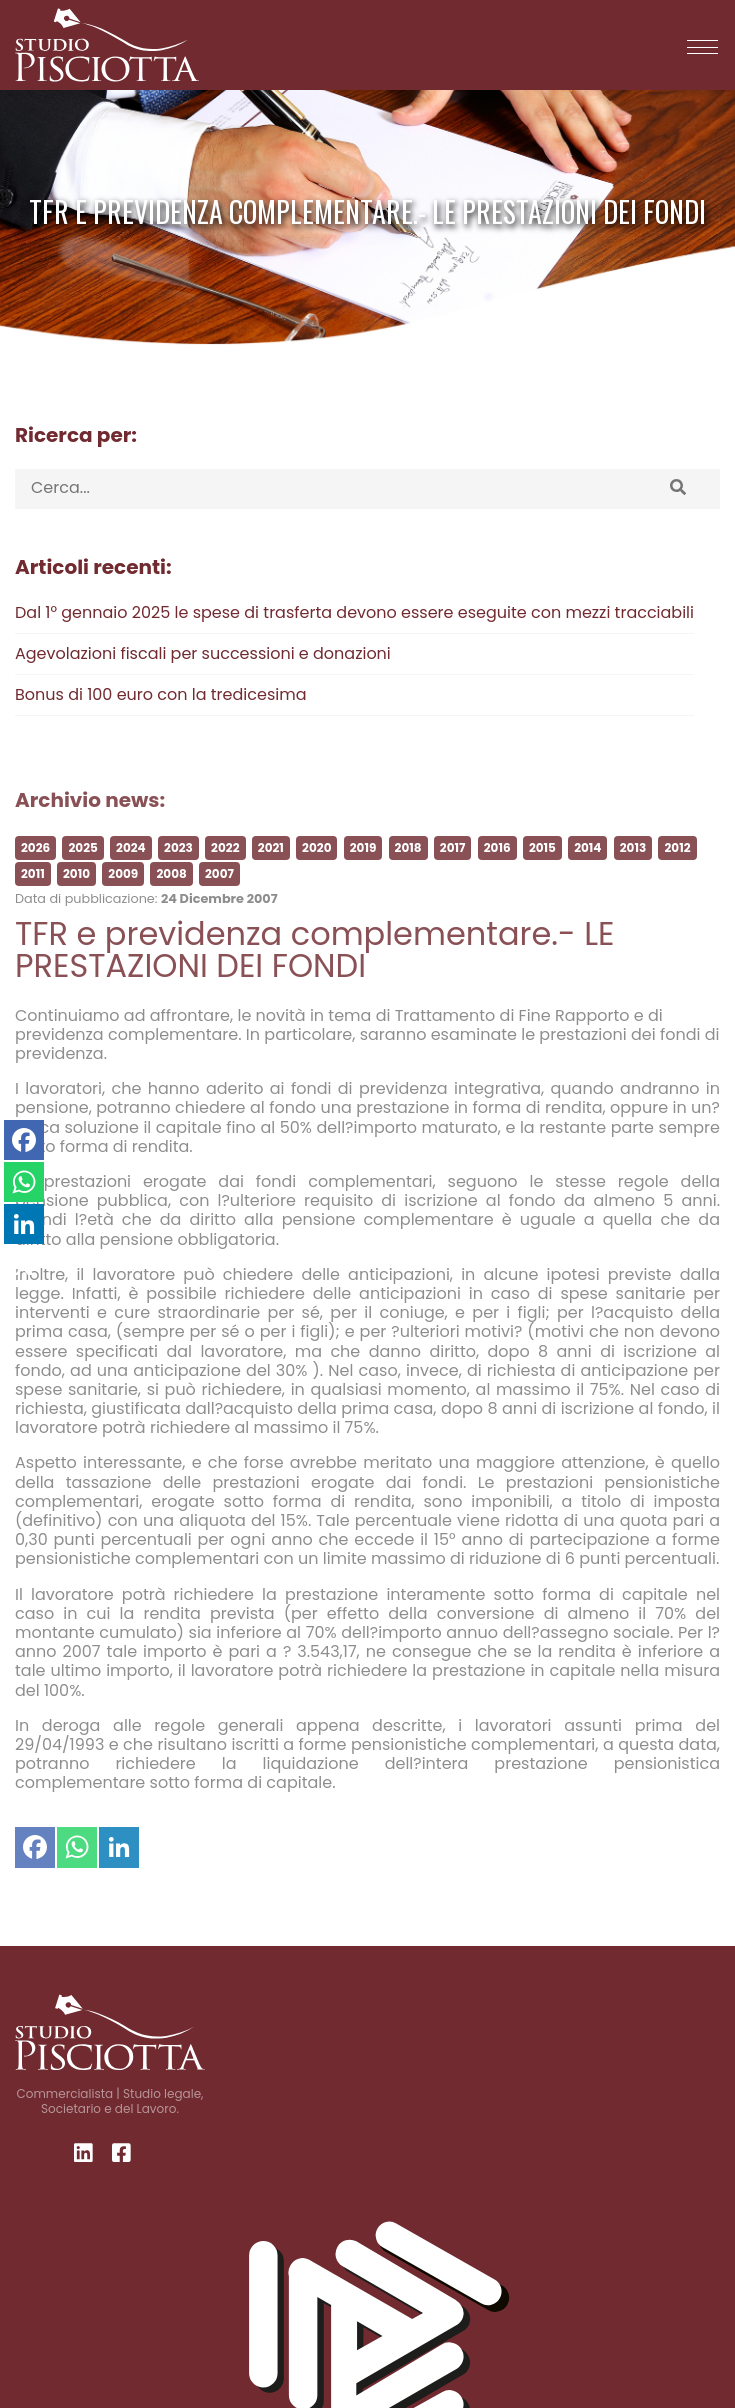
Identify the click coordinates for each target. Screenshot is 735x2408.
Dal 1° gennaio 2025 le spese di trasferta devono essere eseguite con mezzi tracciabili (354, 612)
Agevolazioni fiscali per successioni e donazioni (203, 653)
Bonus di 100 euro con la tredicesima (160, 694)
